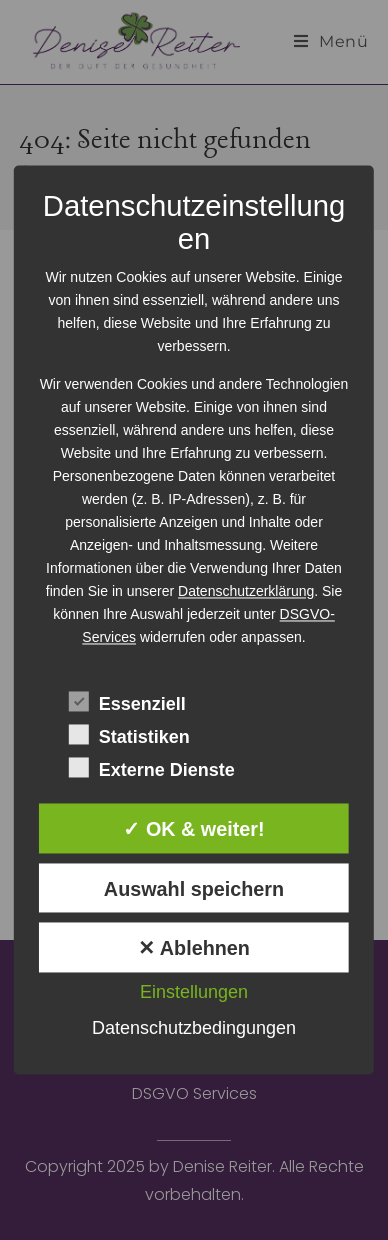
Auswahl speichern (194, 889)
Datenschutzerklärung (246, 591)
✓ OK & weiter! (193, 829)
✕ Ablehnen (194, 949)
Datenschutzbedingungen (194, 1029)
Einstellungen (194, 993)
